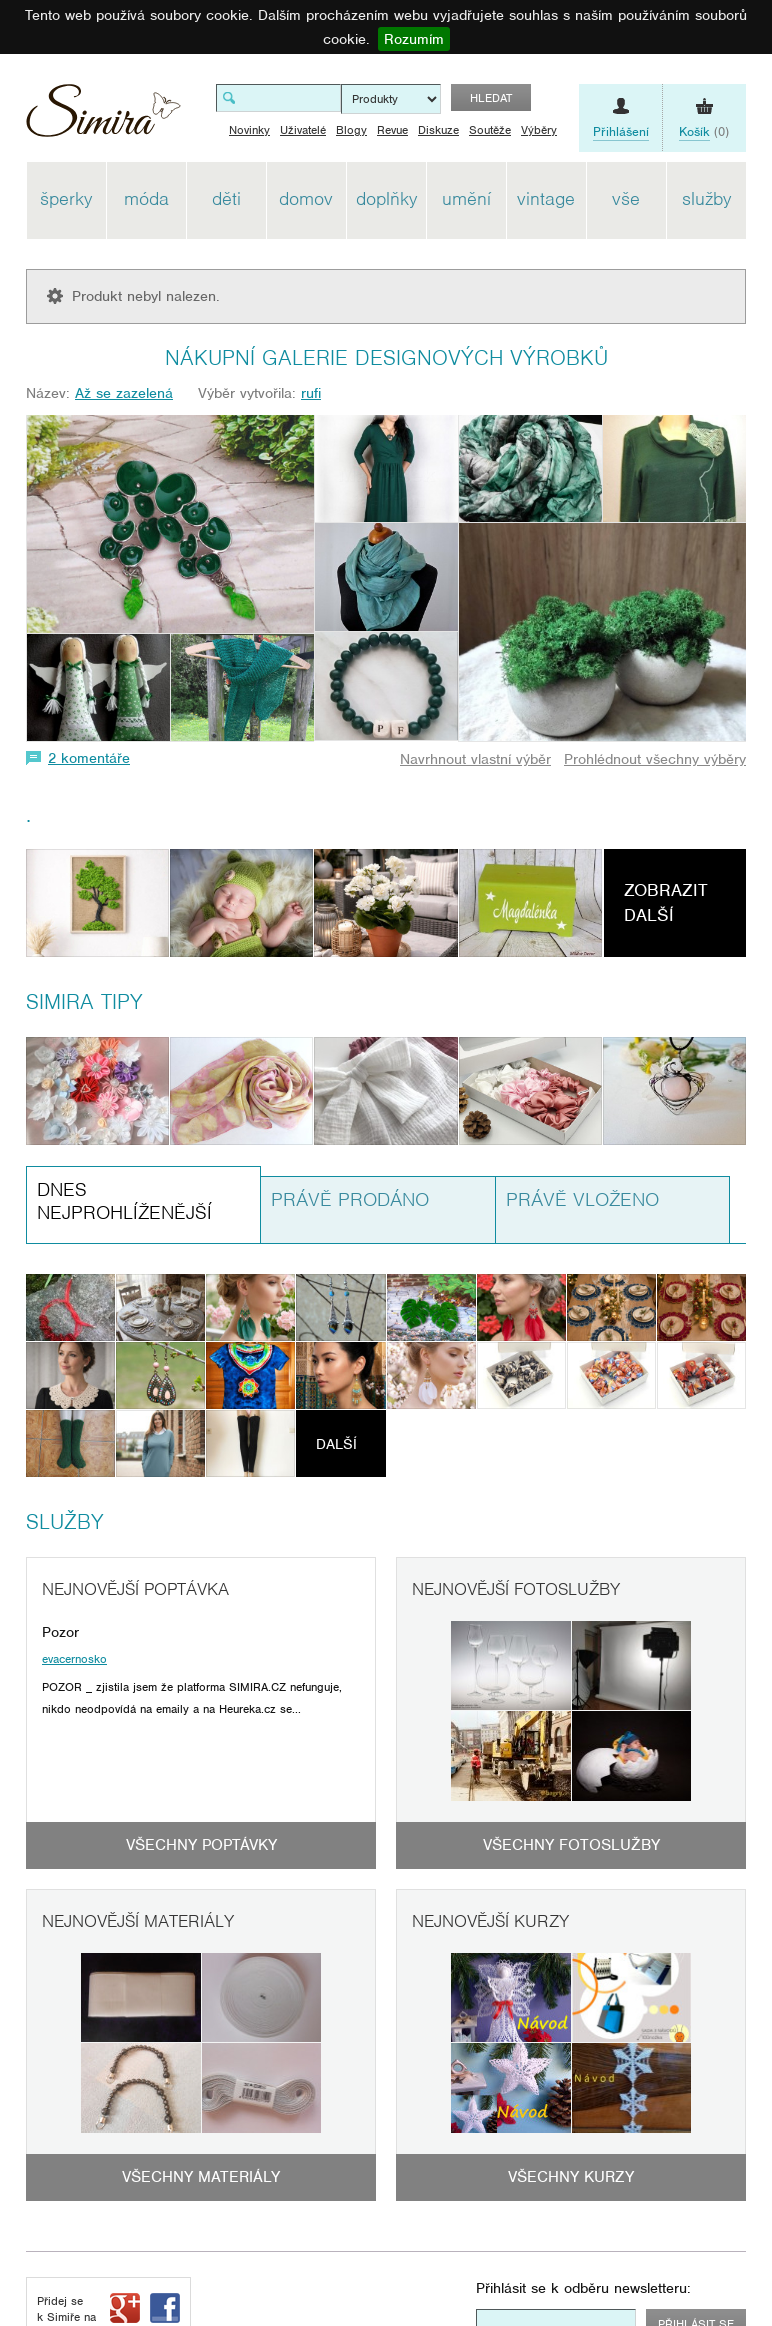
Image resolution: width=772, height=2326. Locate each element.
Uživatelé (303, 130)
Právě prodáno (350, 1199)
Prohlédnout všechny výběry (655, 759)
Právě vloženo (582, 1199)
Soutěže (490, 130)
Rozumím (414, 39)
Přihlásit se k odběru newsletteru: (583, 2288)
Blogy (351, 130)
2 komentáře (89, 758)
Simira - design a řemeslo (103, 117)
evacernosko (74, 1659)
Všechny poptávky (201, 1845)
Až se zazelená (124, 393)
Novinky (249, 130)
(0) (704, 132)
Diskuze (438, 130)
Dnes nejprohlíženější (124, 1201)
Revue (392, 130)
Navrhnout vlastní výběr (475, 759)
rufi (311, 393)
